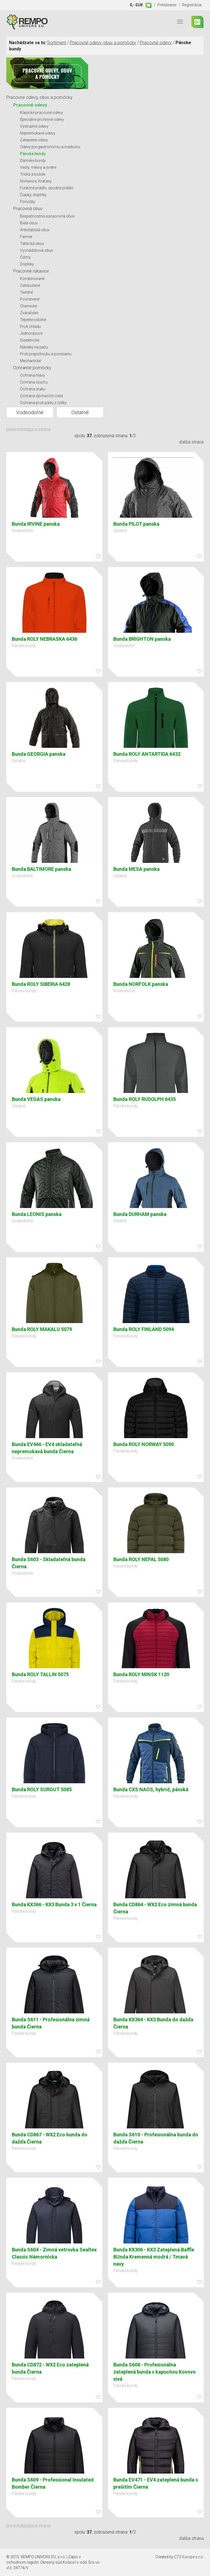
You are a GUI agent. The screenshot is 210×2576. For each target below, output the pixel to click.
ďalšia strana (191, 442)
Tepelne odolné (33, 319)
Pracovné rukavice (31, 271)
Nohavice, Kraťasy (36, 181)
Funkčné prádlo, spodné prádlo (46, 188)
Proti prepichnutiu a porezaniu (45, 354)
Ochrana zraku (32, 389)
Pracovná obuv (27, 208)
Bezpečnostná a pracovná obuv (47, 216)
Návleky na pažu (34, 347)
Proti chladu (30, 326)
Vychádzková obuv (36, 250)
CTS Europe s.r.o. (189, 2557)
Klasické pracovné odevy (41, 112)
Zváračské (29, 313)
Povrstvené (29, 299)
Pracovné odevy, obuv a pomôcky (103, 42)
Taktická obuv (32, 243)
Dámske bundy (33, 160)
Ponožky (27, 201)
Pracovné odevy (156, 42)
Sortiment (56, 42)
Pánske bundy (32, 153)
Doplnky (27, 264)
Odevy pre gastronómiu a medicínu (50, 147)
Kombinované (32, 278)
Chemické (28, 306)
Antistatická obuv (35, 230)
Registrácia (192, 5)
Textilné (26, 292)
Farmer (26, 236)
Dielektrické (29, 340)
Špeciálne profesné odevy (42, 119)
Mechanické (30, 361)
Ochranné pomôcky (32, 367)
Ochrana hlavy (32, 375)
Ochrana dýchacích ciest (41, 396)
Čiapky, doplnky (33, 195)
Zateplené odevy (34, 140)
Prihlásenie (166, 5)
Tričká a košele (32, 174)
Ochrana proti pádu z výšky (43, 402)
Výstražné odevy (34, 126)
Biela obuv (29, 223)
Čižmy (25, 257)
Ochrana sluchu (34, 382)
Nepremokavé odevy (37, 133)
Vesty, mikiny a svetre (38, 167)
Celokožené (30, 285)
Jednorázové (31, 333)
